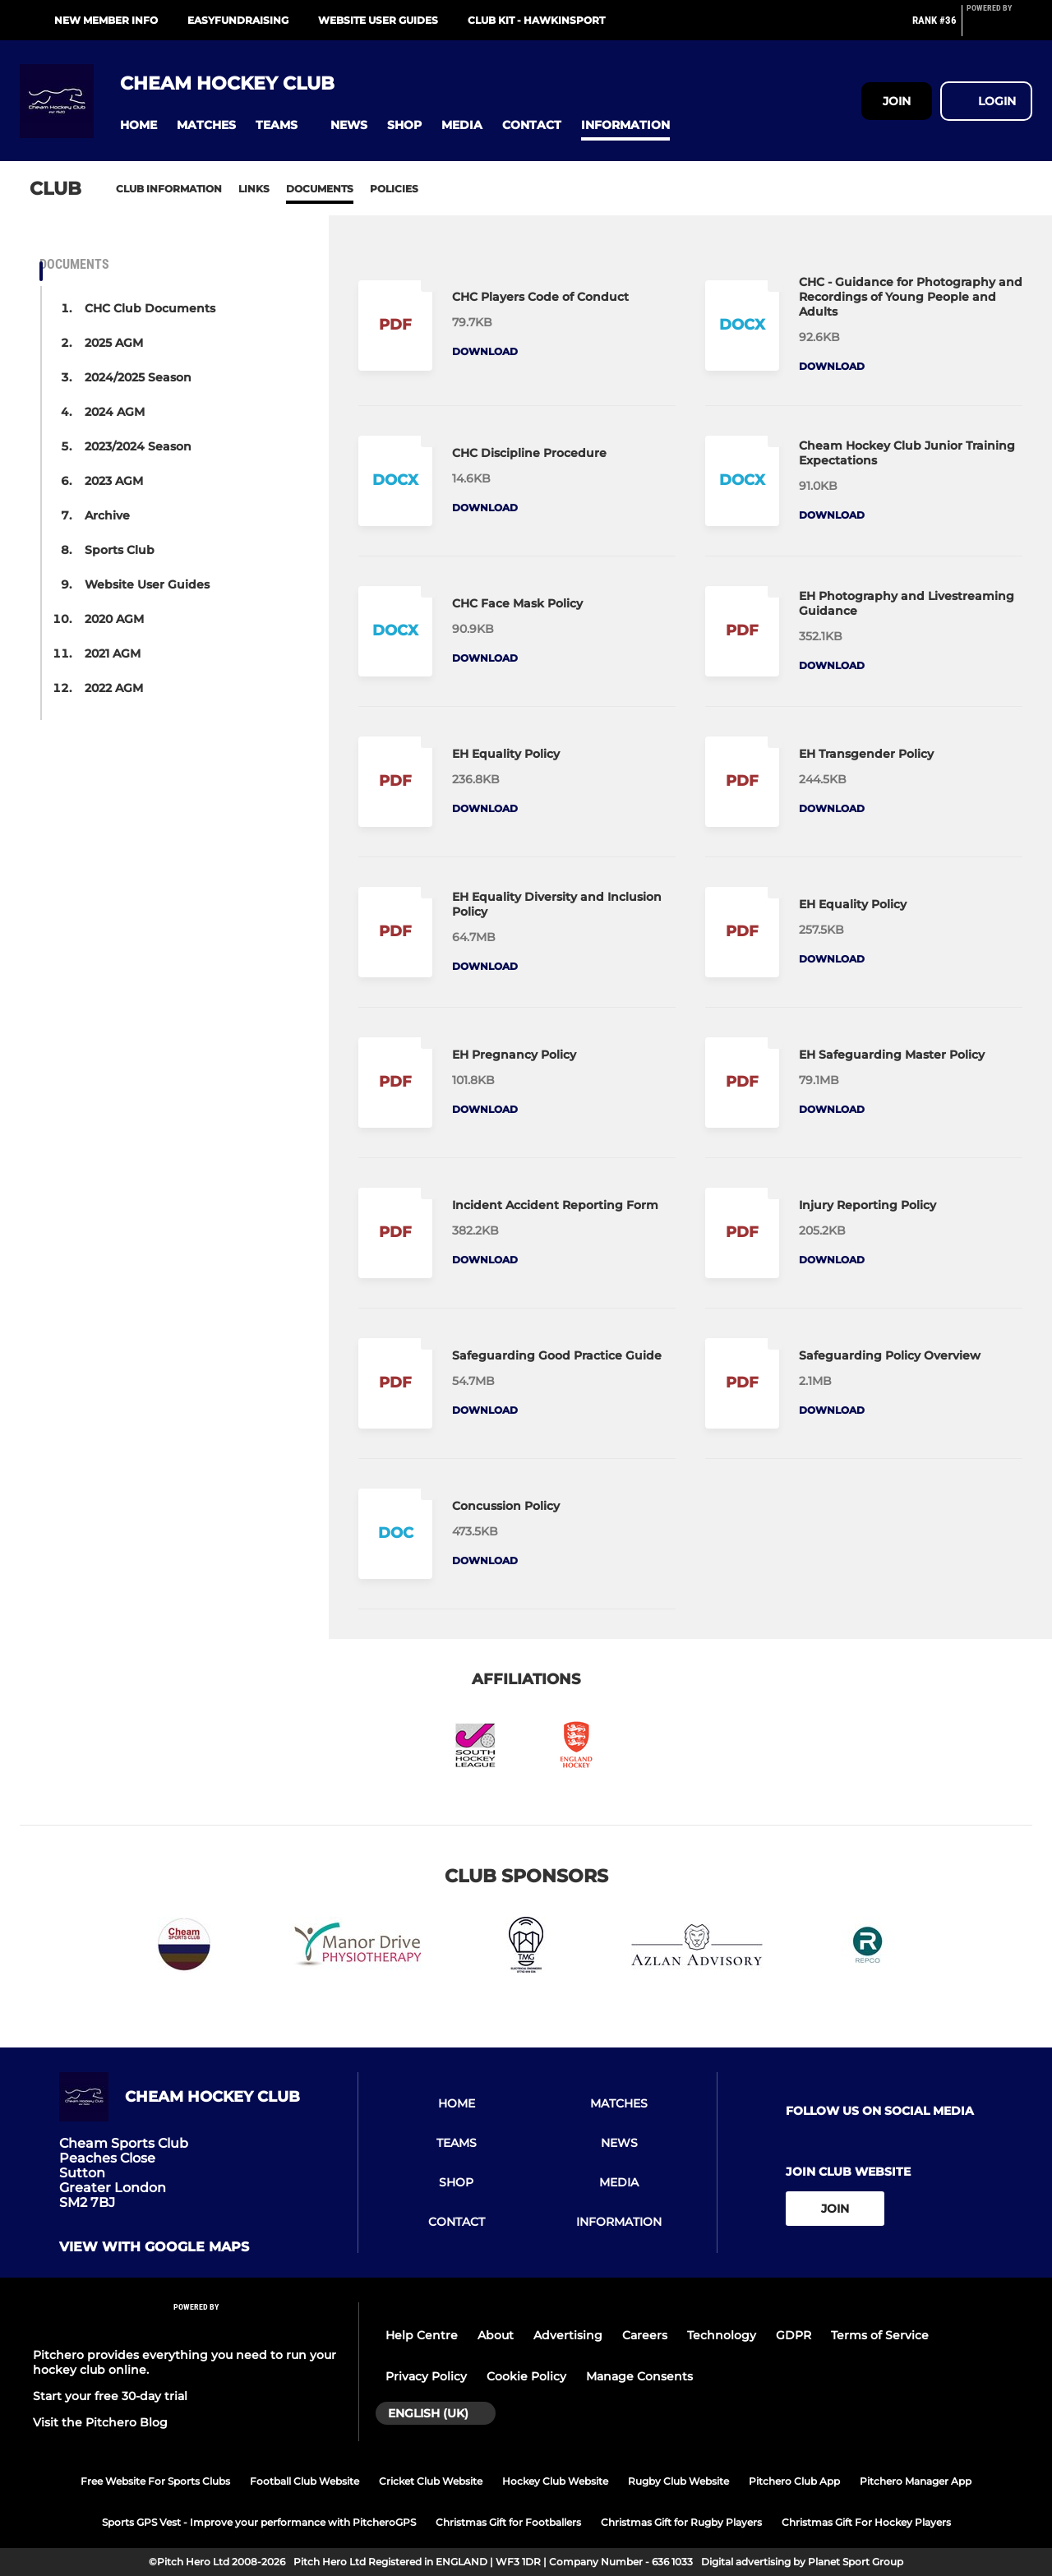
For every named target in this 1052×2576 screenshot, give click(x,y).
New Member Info (106, 20)
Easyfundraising (237, 20)
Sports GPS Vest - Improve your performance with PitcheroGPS (259, 2522)
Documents (319, 188)
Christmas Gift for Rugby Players (681, 2522)
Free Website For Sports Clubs (155, 2481)
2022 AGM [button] (114, 688)
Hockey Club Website (555, 2481)
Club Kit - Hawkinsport (536, 20)
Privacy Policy (426, 2376)
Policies (394, 188)
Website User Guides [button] (147, 584)
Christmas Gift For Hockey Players (866, 2522)
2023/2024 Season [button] (138, 446)
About (496, 2335)
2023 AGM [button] (114, 480)
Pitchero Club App (794, 2481)
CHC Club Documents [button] (150, 308)
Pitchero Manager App (915, 2481)
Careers (644, 2335)
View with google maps (154, 2247)
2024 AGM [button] (115, 411)
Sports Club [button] (120, 549)
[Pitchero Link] (999, 27)
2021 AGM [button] (113, 653)
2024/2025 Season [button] (138, 377)
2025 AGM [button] (114, 342)
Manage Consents (639, 2376)
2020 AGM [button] (114, 619)
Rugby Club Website (678, 2481)
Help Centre (421, 2335)
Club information (169, 188)
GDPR (793, 2335)
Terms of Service (880, 2335)
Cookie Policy (526, 2376)
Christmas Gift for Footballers (508, 2522)
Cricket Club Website (430, 2481)
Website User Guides (378, 20)
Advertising (567, 2335)
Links (254, 188)
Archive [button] (107, 515)
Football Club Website (304, 2481)
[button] (138, 125)
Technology (721, 2335)
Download (485, 351)
